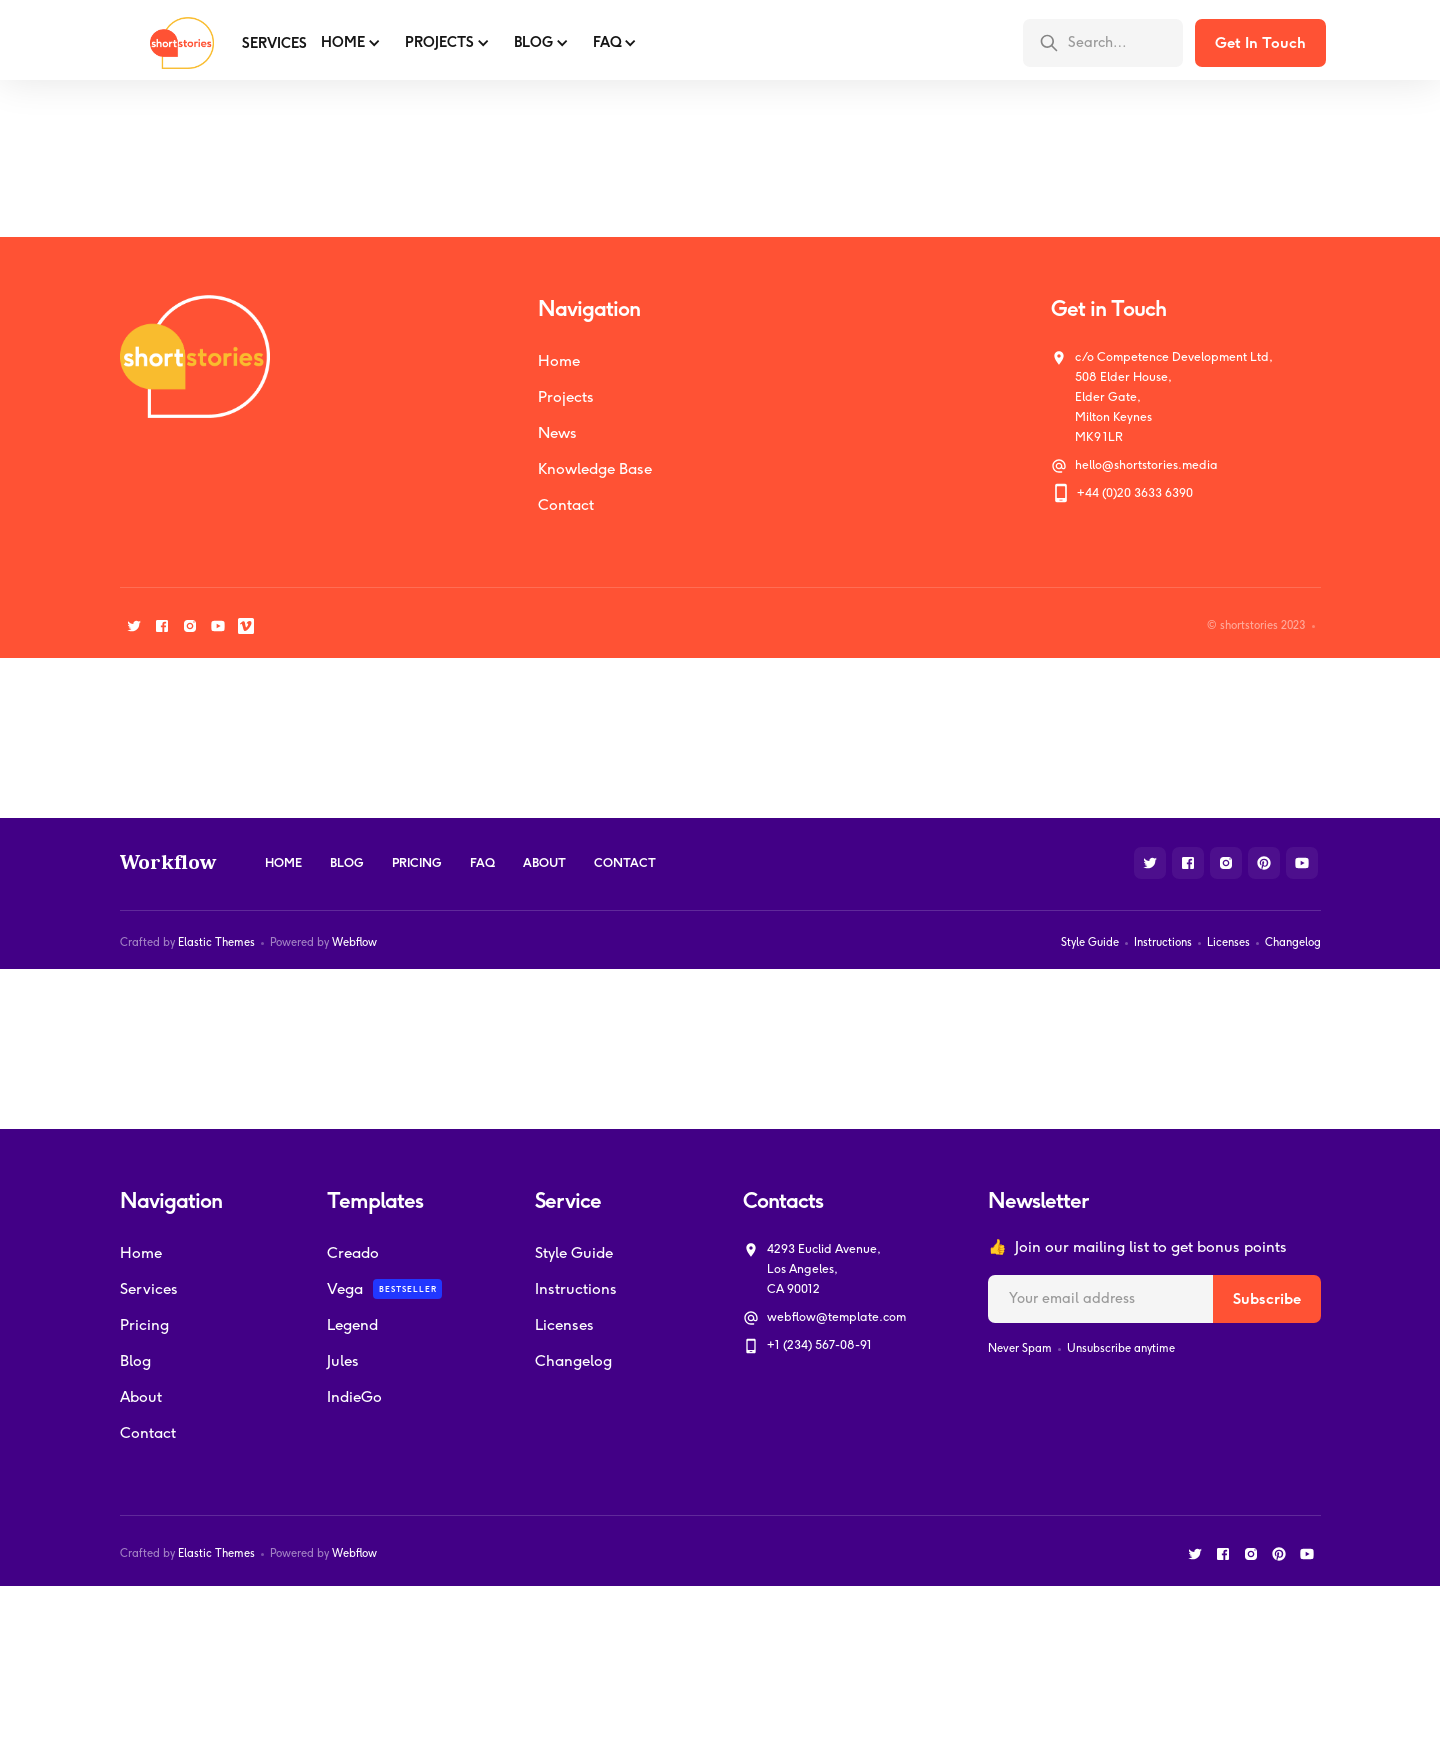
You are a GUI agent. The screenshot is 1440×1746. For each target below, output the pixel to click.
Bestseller (408, 1289)
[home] (167, 43)
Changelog (1293, 942)
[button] (349, 43)
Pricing (417, 863)
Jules (343, 1361)
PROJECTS (439, 42)
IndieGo (354, 1397)
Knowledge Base (595, 469)
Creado (353, 1253)
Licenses (1228, 942)
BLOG (533, 42)
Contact (566, 505)
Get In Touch (1260, 43)
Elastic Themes (216, 942)
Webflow (354, 942)
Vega (345, 1289)
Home (343, 42)
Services (149, 1289)
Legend (352, 1325)
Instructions (1163, 942)
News (557, 433)
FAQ (607, 42)
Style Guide (1090, 942)
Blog (347, 863)
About (544, 863)
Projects (566, 397)
